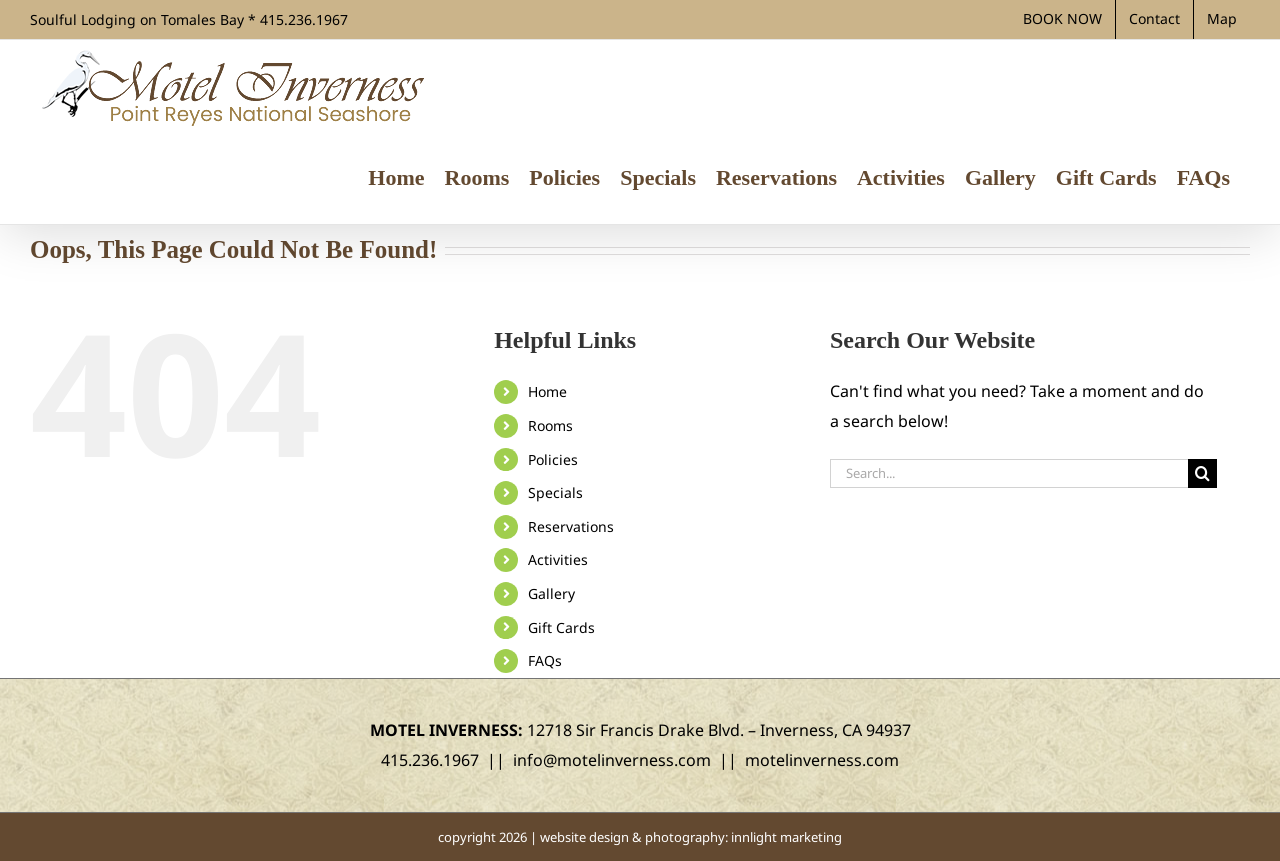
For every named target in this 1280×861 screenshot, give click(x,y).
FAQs (545, 660)
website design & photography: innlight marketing (691, 837)
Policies (553, 459)
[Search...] (1009, 473)
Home (547, 391)
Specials (555, 492)
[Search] (1202, 473)
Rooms (550, 425)
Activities (558, 559)
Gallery (551, 593)
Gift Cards (561, 627)
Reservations (571, 526)
